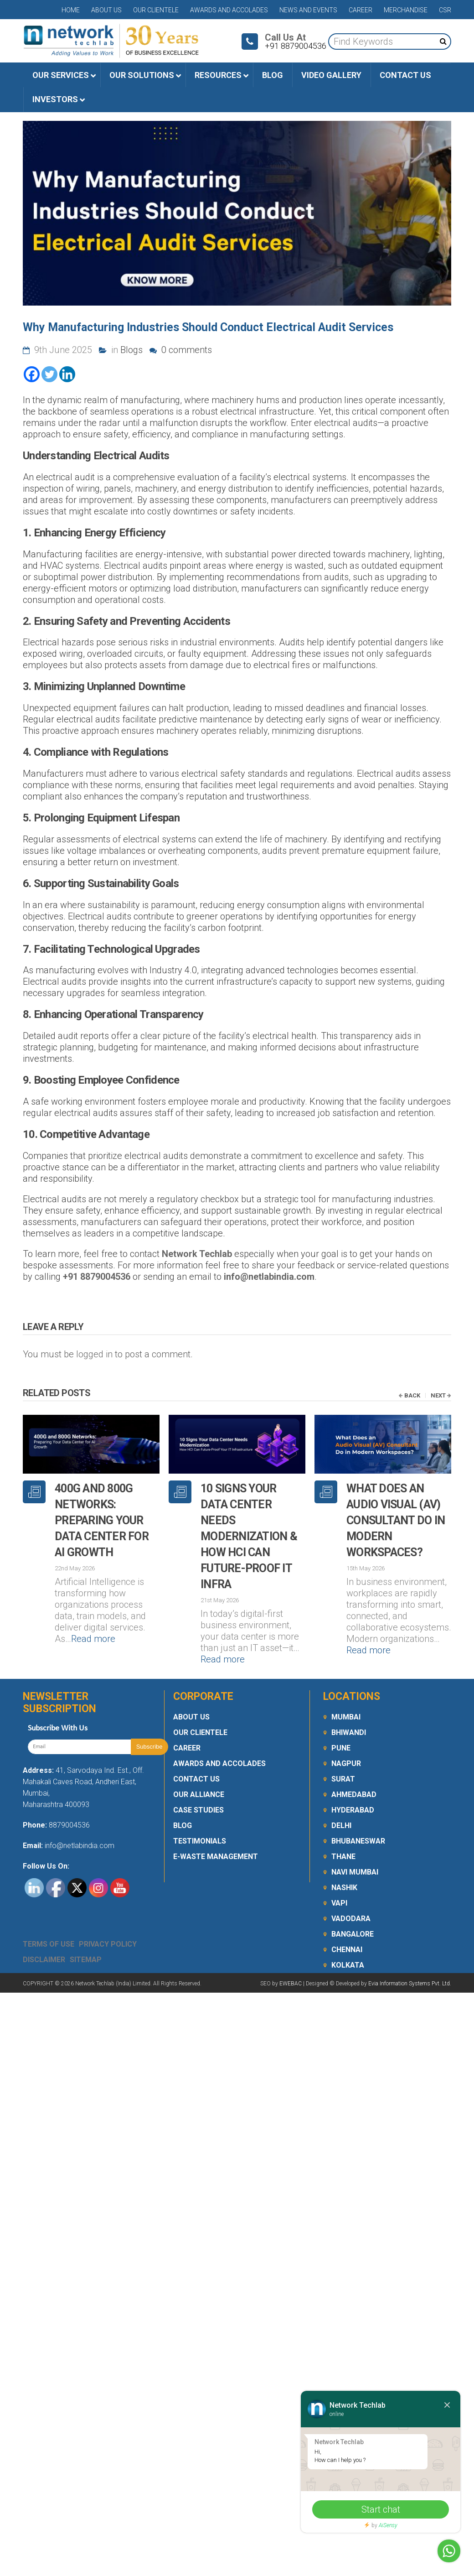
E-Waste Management (215, 1827)
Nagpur (346, 1733)
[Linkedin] (67, 374)
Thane (343, 1827)
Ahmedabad (353, 1765)
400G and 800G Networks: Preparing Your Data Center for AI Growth (102, 1520)
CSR (445, 10)
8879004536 (69, 1795)
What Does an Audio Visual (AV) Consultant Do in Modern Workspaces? (395, 1520)
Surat (343, 1749)
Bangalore (352, 1904)
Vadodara (351, 1889)
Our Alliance (198, 1765)
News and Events (308, 10)
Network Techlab (197, 1253)
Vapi (339, 1873)
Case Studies (198, 1780)
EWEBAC (290, 1954)
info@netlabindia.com (269, 1276)
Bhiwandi (348, 1702)
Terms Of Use (48, 1914)
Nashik (344, 1858)
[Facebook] (32, 374)
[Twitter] (49, 374)
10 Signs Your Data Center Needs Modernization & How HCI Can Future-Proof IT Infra (249, 1536)
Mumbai (346, 1687)
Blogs (131, 349)
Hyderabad (352, 1780)
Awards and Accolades (229, 10)
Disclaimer (44, 1930)
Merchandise (406, 10)
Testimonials (199, 1811)
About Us (106, 10)
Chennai (346, 1920)
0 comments (180, 349)
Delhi (341, 1796)
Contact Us (196, 1749)
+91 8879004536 (96, 1276)
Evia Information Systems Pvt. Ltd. (409, 1954)
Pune (340, 1718)
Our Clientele (156, 10)
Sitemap (86, 1930)
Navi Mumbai (354, 1842)
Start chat (380, 2509)
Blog (182, 1796)
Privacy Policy (108, 1914)
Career (360, 10)
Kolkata (347, 1935)
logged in (94, 1354)
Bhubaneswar (358, 1811)
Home (71, 10)
